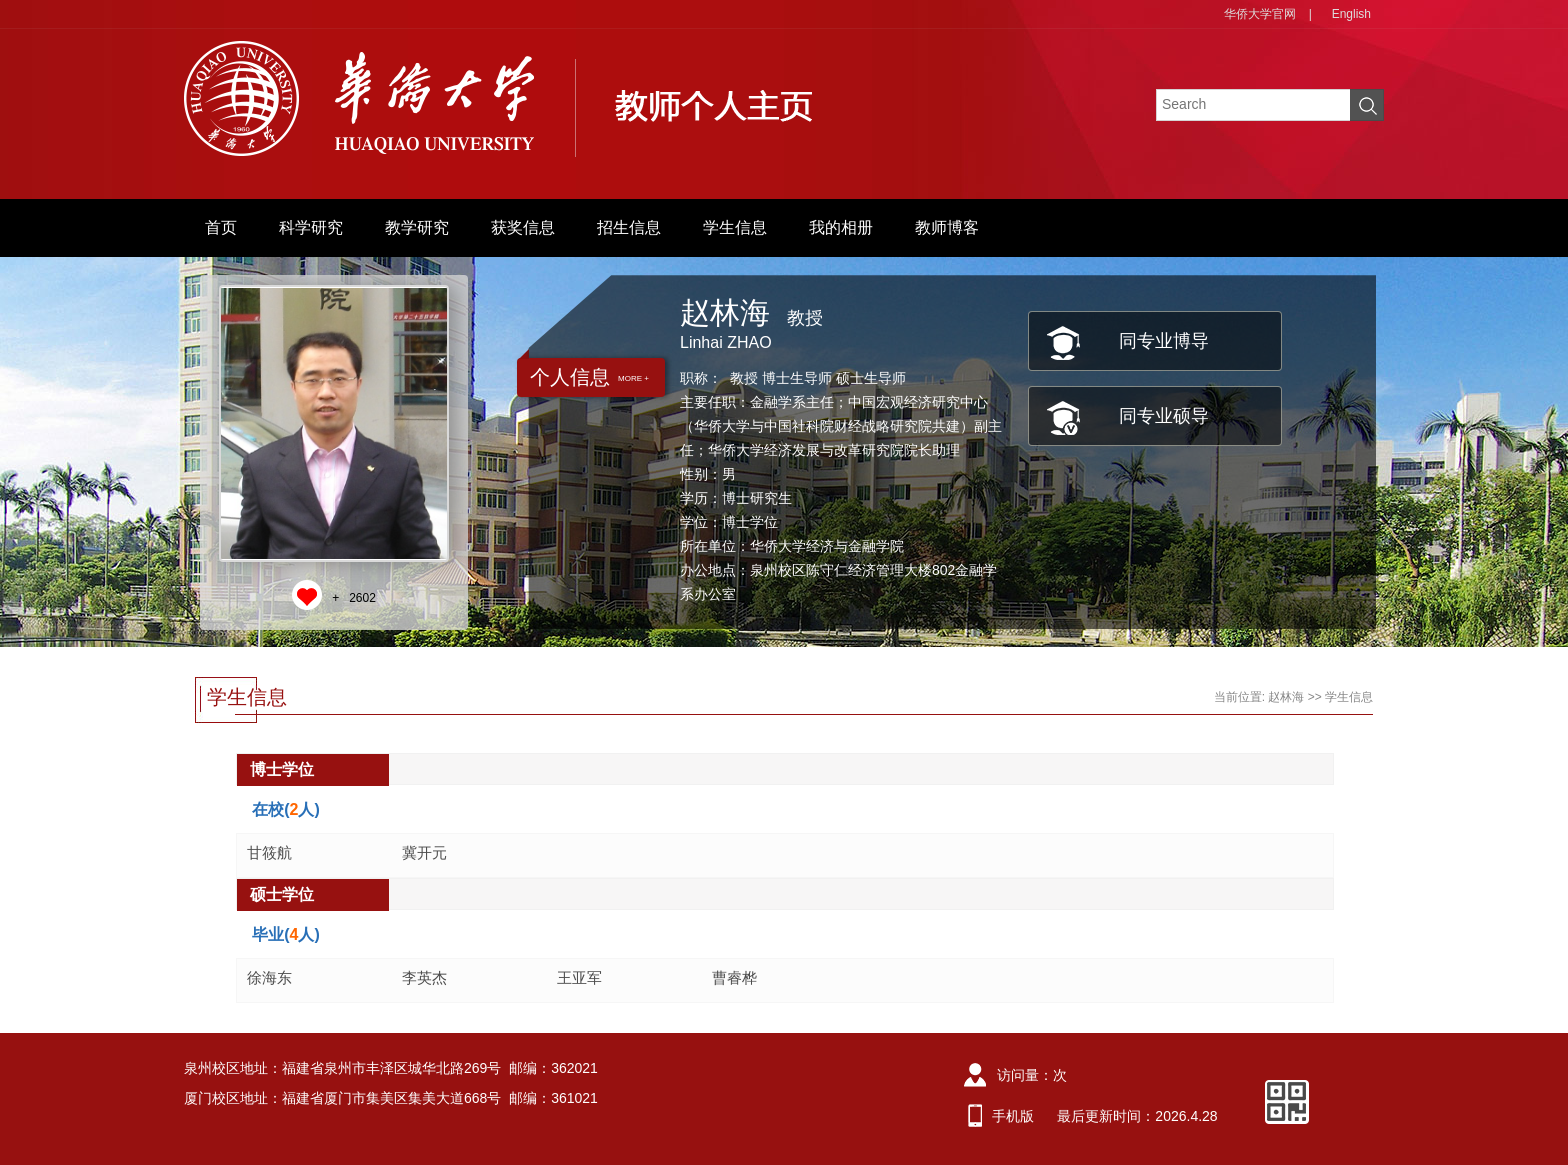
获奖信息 (523, 227)
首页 (221, 227)
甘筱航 (269, 852)
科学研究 (311, 227)
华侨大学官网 (1260, 14)
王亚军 (579, 977)
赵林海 (1286, 697)
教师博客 (947, 227)
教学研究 (417, 227)
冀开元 (424, 852)
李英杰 (424, 977)
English (1351, 14)
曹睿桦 (734, 977)
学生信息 (735, 227)
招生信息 (629, 227)
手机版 (1013, 1116)
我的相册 (841, 227)
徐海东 (269, 977)
